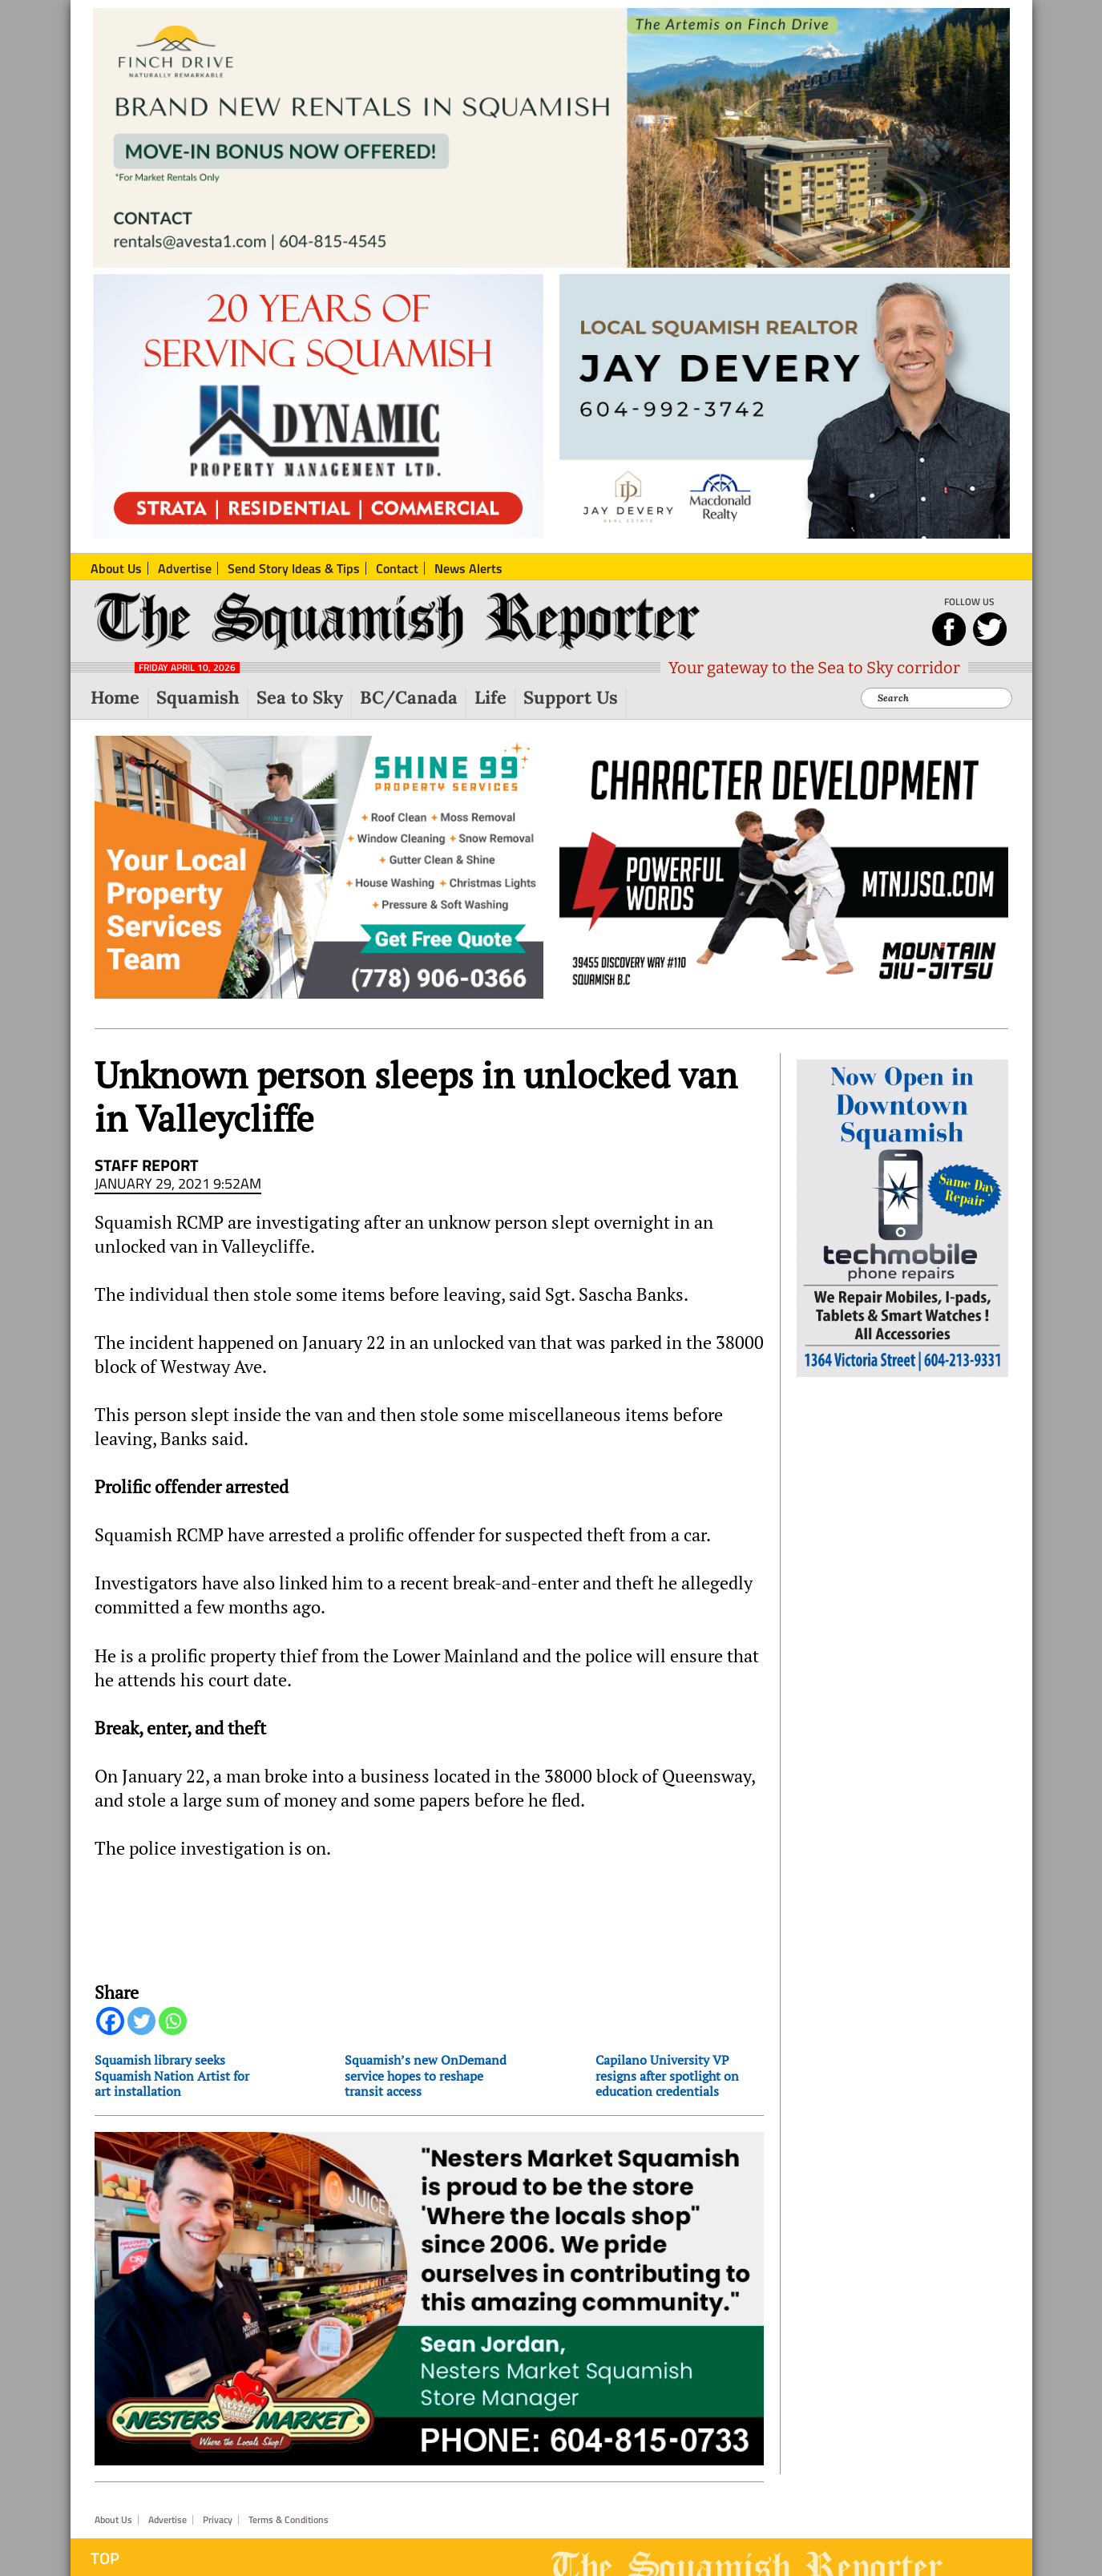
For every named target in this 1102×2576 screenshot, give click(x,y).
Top (105, 2558)
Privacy (217, 2520)
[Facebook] (110, 2021)
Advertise (167, 2520)
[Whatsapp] (173, 2021)
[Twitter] (141, 2021)
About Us (113, 2520)
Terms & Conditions (288, 2520)
